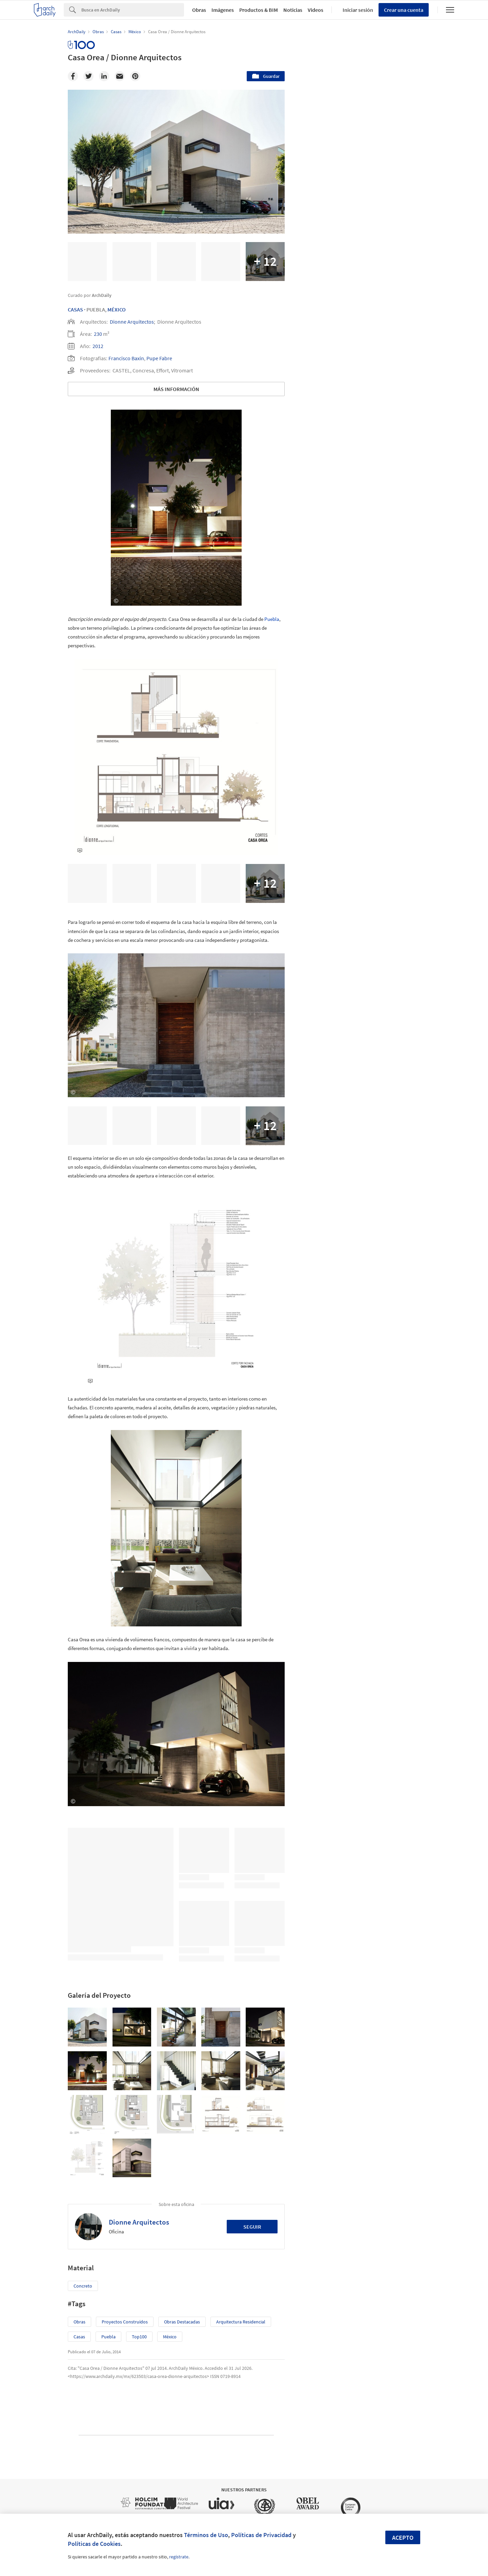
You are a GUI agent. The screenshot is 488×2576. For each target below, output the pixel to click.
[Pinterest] (135, 76)
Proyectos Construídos (125, 2322)
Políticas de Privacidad (261, 2535)
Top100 (139, 2337)
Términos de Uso (206, 2535)
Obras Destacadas (182, 2322)
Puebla (271, 619)
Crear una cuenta (403, 9)
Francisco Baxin (126, 358)
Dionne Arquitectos (132, 321)
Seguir (252, 2226)
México (116, 309)
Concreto (83, 2286)
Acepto (402, 2537)
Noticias (292, 10)
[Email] (120, 76)
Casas (75, 309)
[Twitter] (88, 76)
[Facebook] (73, 76)
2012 (98, 346)
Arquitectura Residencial (240, 2322)
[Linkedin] (104, 76)
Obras (199, 10)
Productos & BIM (258, 10)
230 (98, 333)
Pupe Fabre (159, 358)
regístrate (178, 2557)
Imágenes (222, 10)
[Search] (132, 10)
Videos (315, 10)
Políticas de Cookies (94, 2544)
